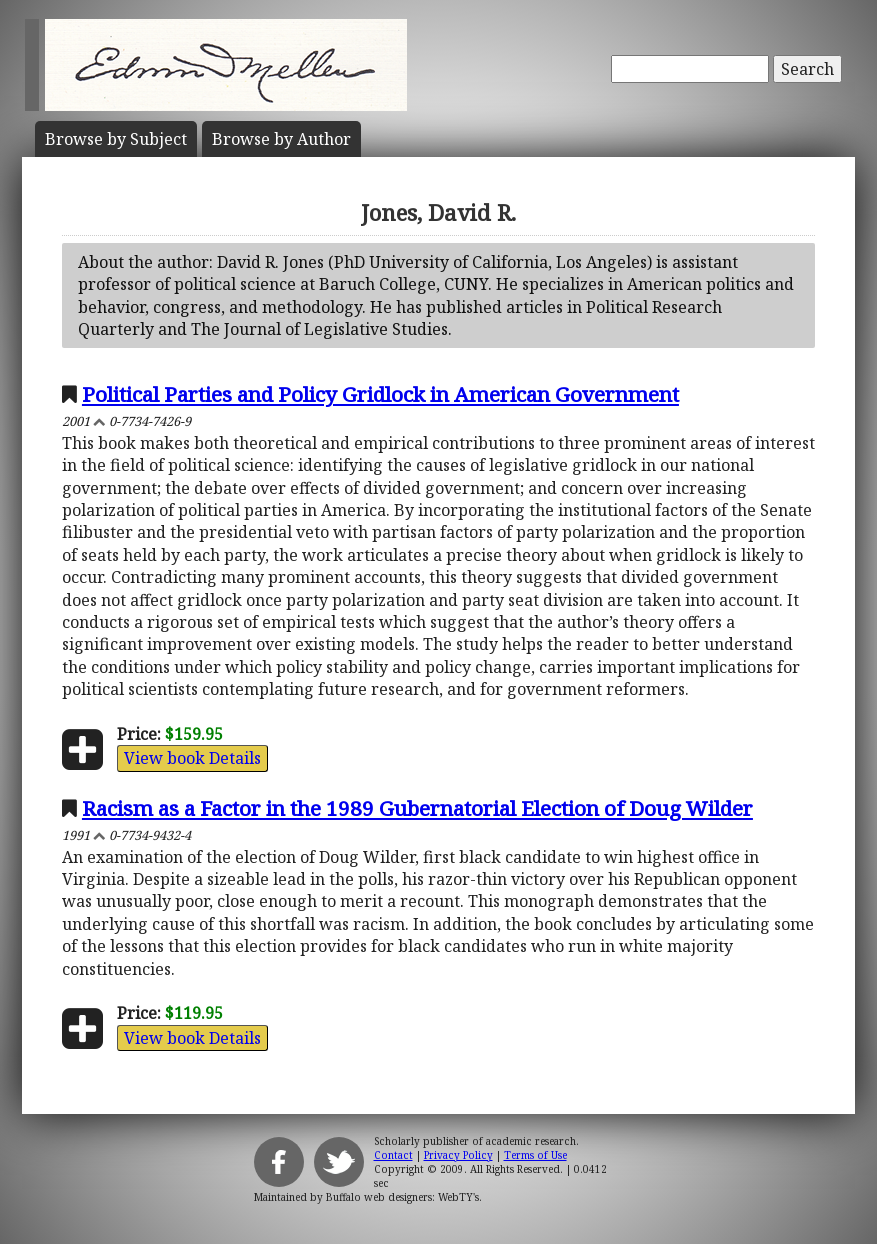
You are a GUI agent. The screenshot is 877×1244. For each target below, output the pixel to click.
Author (281, 139)
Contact (393, 1155)
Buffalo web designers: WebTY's (402, 1197)
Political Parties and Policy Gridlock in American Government (380, 394)
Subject (116, 139)
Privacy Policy (458, 1155)
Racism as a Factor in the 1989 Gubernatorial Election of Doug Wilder (417, 808)
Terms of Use (535, 1155)
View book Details (192, 758)
